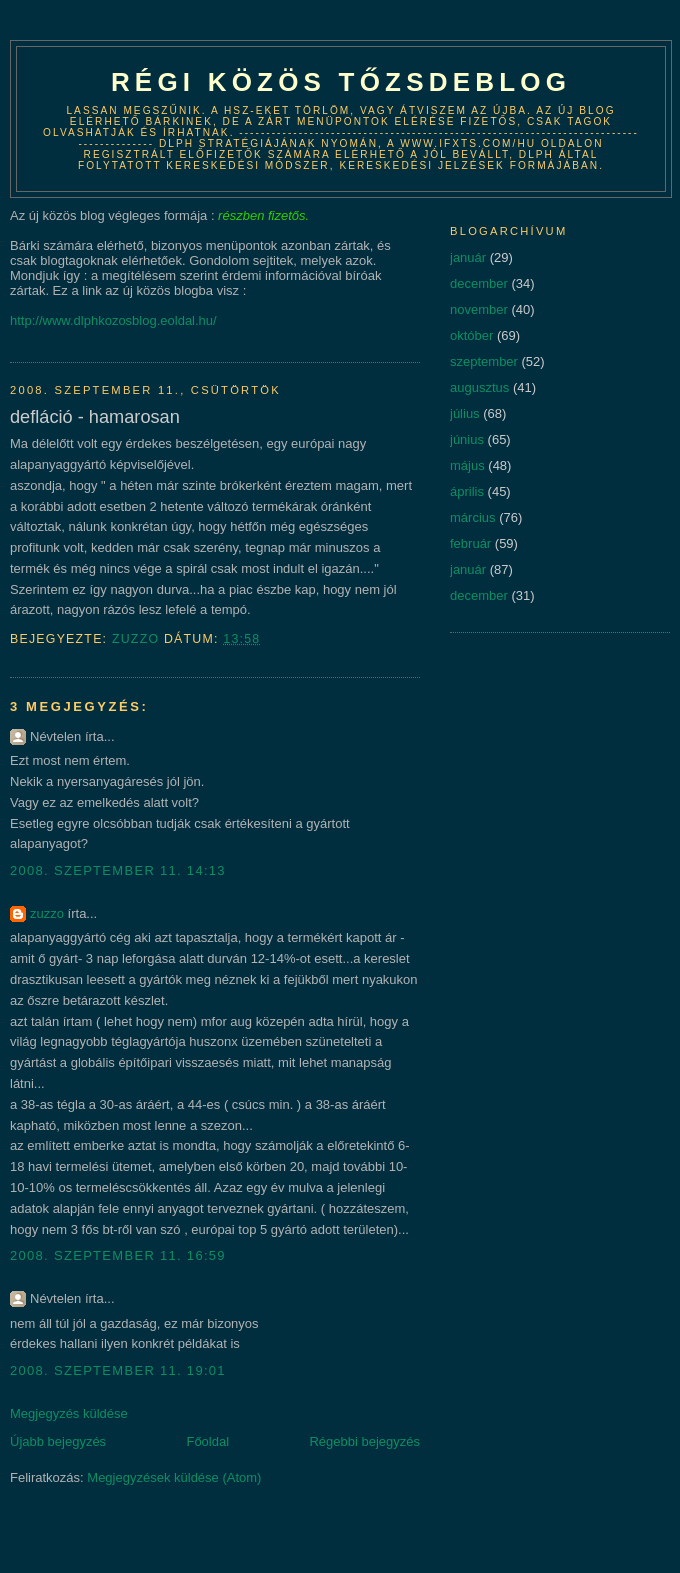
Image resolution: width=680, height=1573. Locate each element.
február (470, 543)
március (473, 517)
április (467, 491)
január (468, 257)
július (465, 413)
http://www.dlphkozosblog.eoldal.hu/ (113, 320)
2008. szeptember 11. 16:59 (118, 1255)
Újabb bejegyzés (58, 1441)
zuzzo (47, 913)
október (471, 335)
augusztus (479, 387)
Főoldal (207, 1441)
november (479, 309)
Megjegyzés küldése (69, 1413)
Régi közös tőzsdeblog (341, 82)
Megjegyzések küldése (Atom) (174, 1477)
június (467, 439)
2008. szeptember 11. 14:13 (118, 870)
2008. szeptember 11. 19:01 (118, 1370)
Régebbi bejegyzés (364, 1441)
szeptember (484, 361)
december (479, 283)
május (467, 465)
